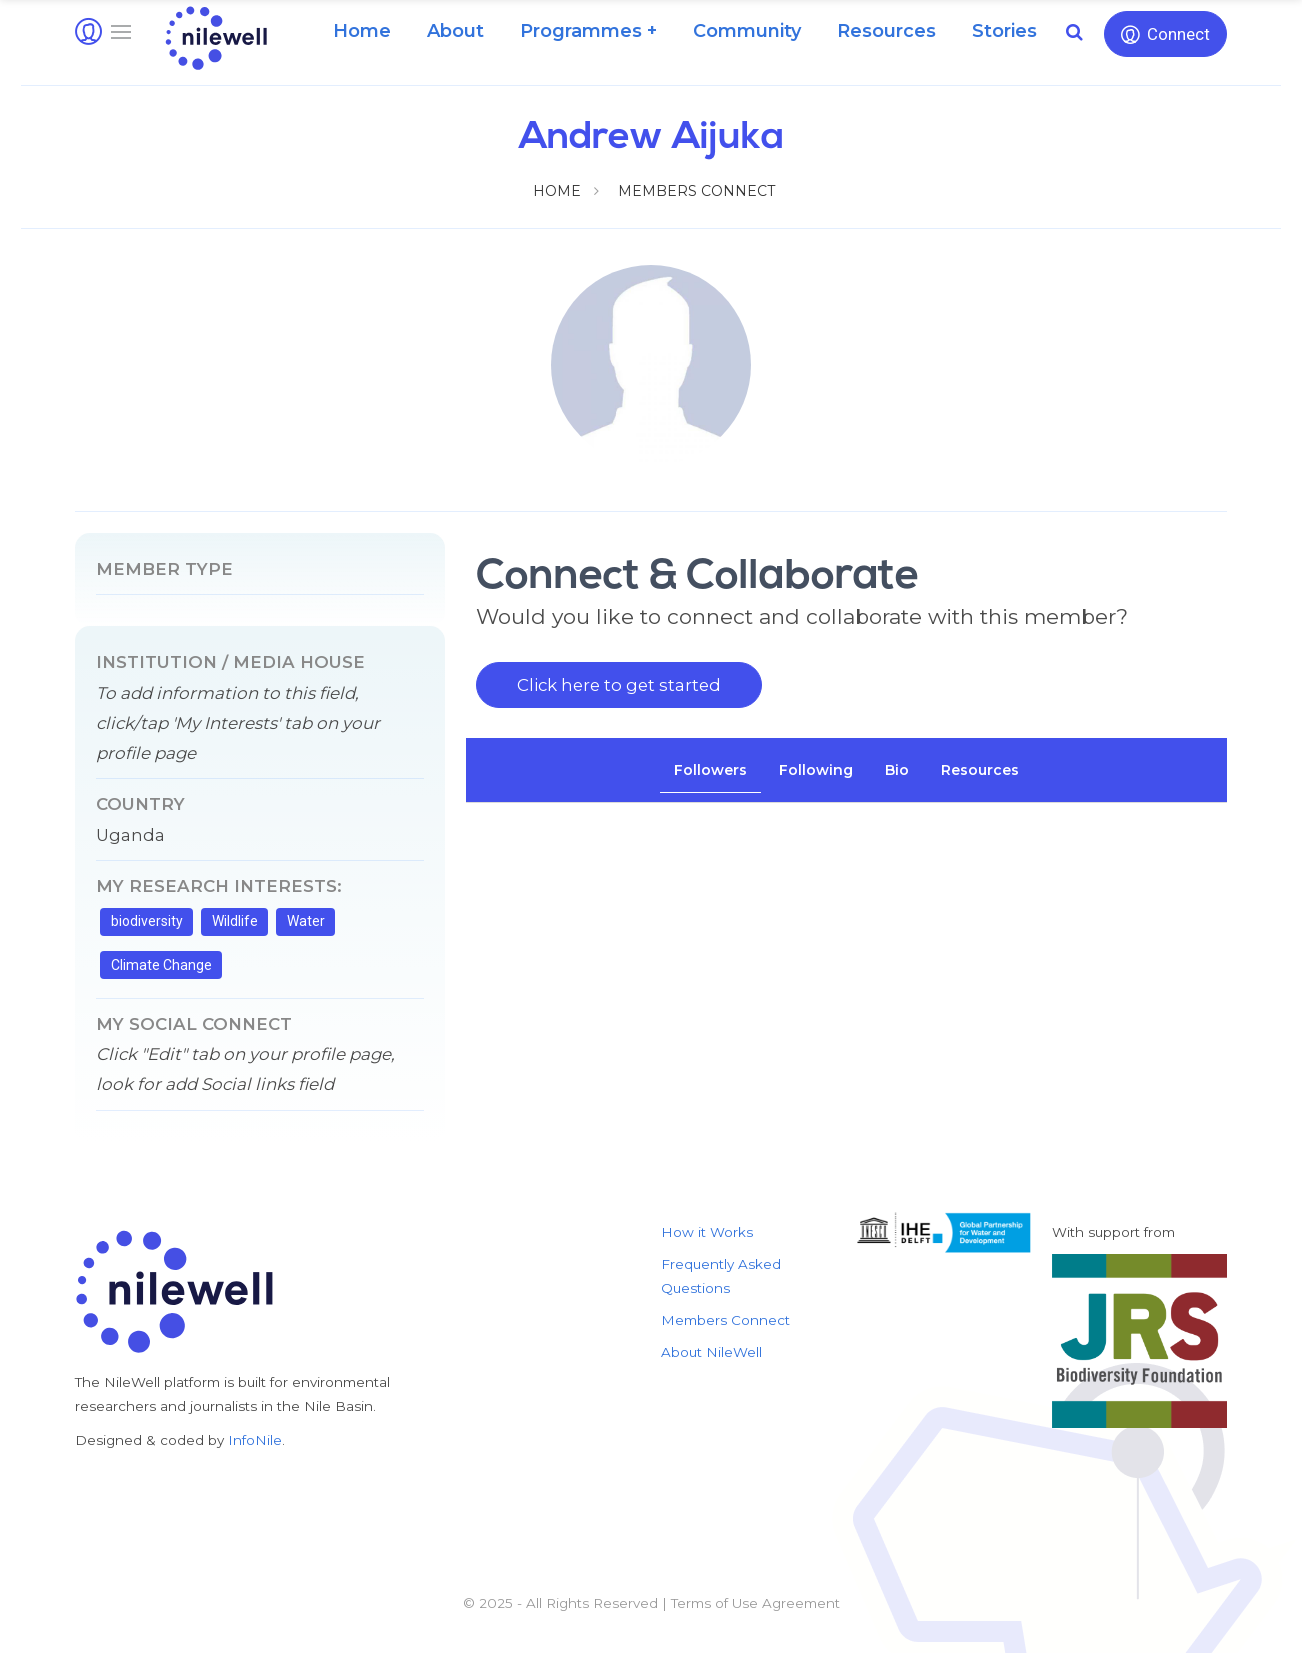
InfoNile (255, 1440)
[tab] (710, 770)
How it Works (707, 1232)
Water (306, 921)
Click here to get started (619, 685)
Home (362, 31)
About (455, 31)
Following (816, 770)
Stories (1004, 31)
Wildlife (235, 921)
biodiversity (147, 921)
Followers (710, 770)
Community (747, 31)
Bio (897, 770)
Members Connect (696, 191)
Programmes (581, 31)
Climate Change (161, 965)
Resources (886, 31)
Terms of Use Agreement (755, 1603)
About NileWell (711, 1352)
